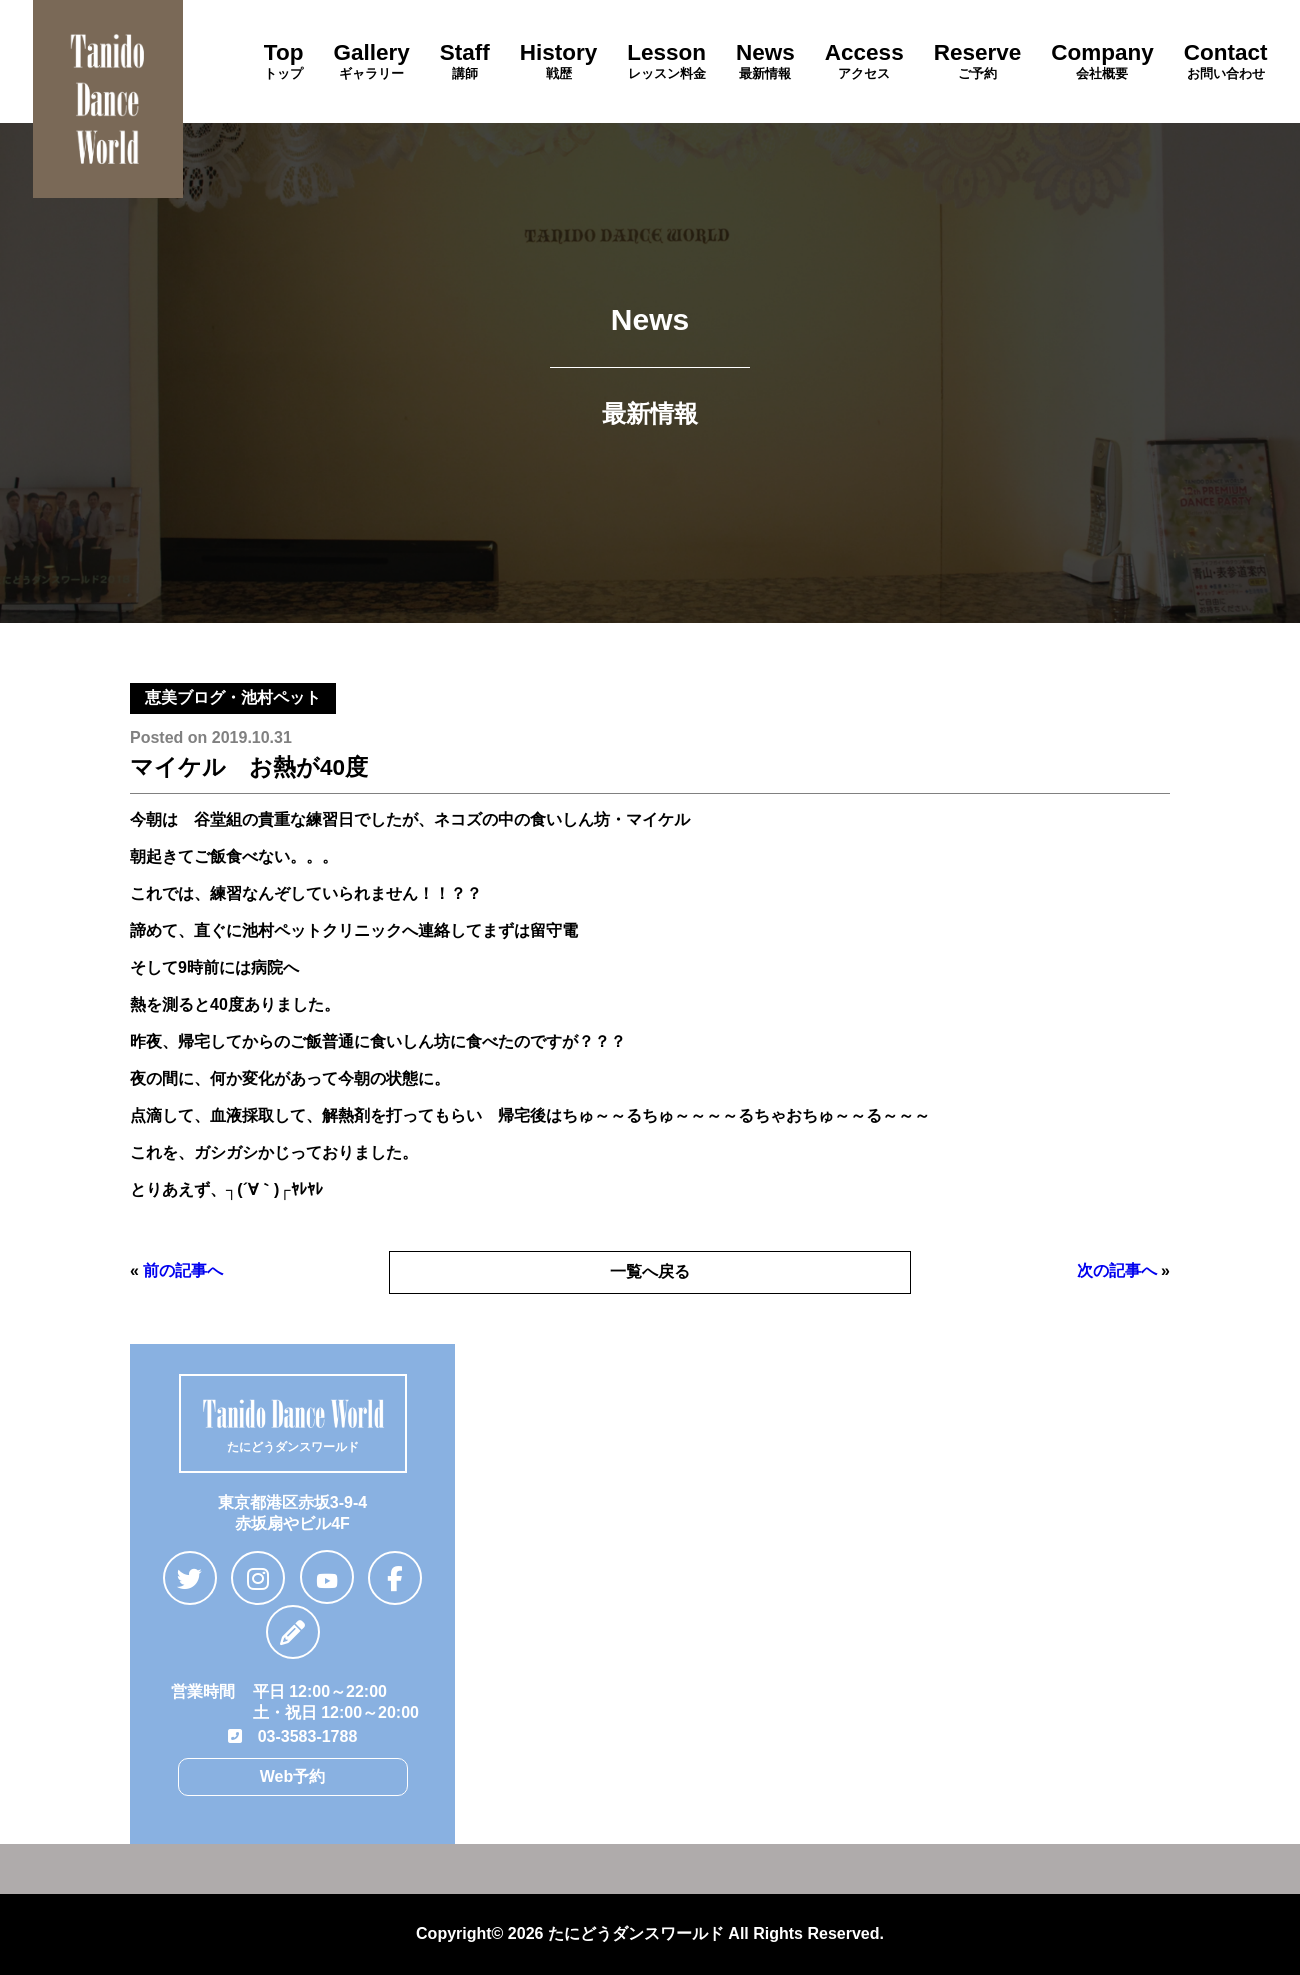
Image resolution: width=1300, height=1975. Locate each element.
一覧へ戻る (650, 1271)
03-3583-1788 (293, 1736)
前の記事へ (183, 1270)
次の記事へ (1117, 1270)
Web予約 (292, 1776)
